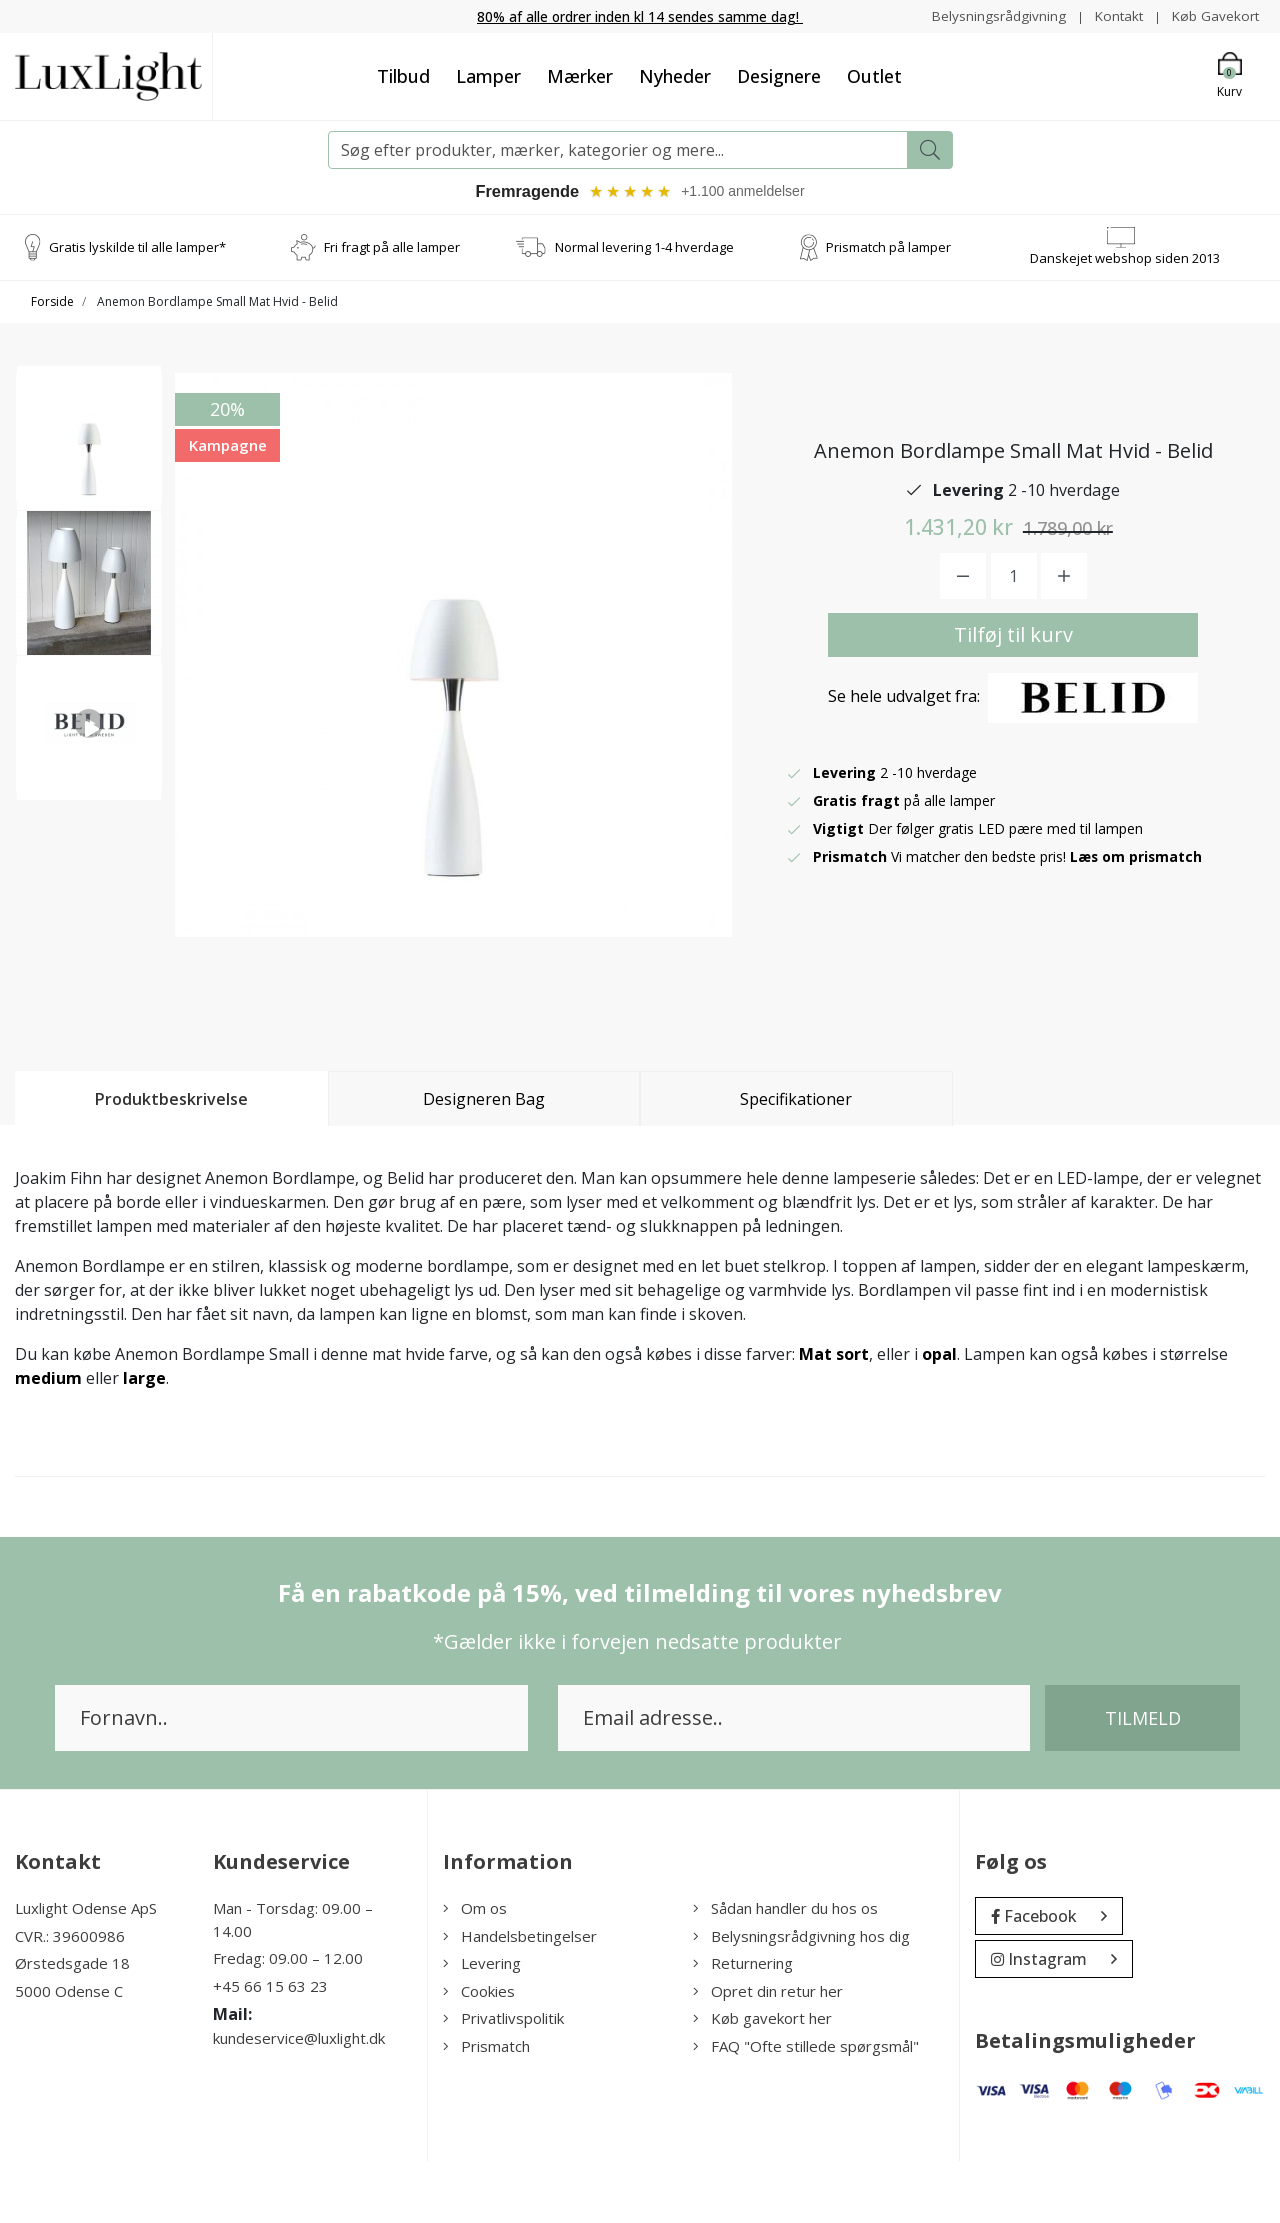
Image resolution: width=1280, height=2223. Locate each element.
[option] (89, 448)
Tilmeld (1143, 1781)
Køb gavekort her (762, 2081)
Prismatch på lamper (888, 249)
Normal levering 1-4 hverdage (644, 249)
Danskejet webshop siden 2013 (1125, 260)
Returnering (743, 2026)
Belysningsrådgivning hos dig (801, 1998)
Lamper (488, 76)
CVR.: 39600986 (70, 1998)
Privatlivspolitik (503, 2081)
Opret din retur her (768, 2053)
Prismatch (486, 2108)
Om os (475, 1971)
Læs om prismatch (1137, 888)
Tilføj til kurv (1013, 666)
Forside (52, 304)
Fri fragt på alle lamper (392, 249)
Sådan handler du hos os (785, 1971)
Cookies (479, 2053)
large (144, 1441)
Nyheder (675, 76)
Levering (482, 2026)
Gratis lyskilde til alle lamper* (137, 249)
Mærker (580, 76)
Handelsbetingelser (520, 1998)
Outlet (874, 76)
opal (939, 1417)
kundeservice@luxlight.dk (299, 2101)
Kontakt (1115, 15)
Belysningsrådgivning (993, 15)
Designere (779, 76)
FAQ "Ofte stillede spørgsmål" (806, 2108)
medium (48, 1441)
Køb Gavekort (1214, 15)
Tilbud (403, 76)
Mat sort (834, 1417)
